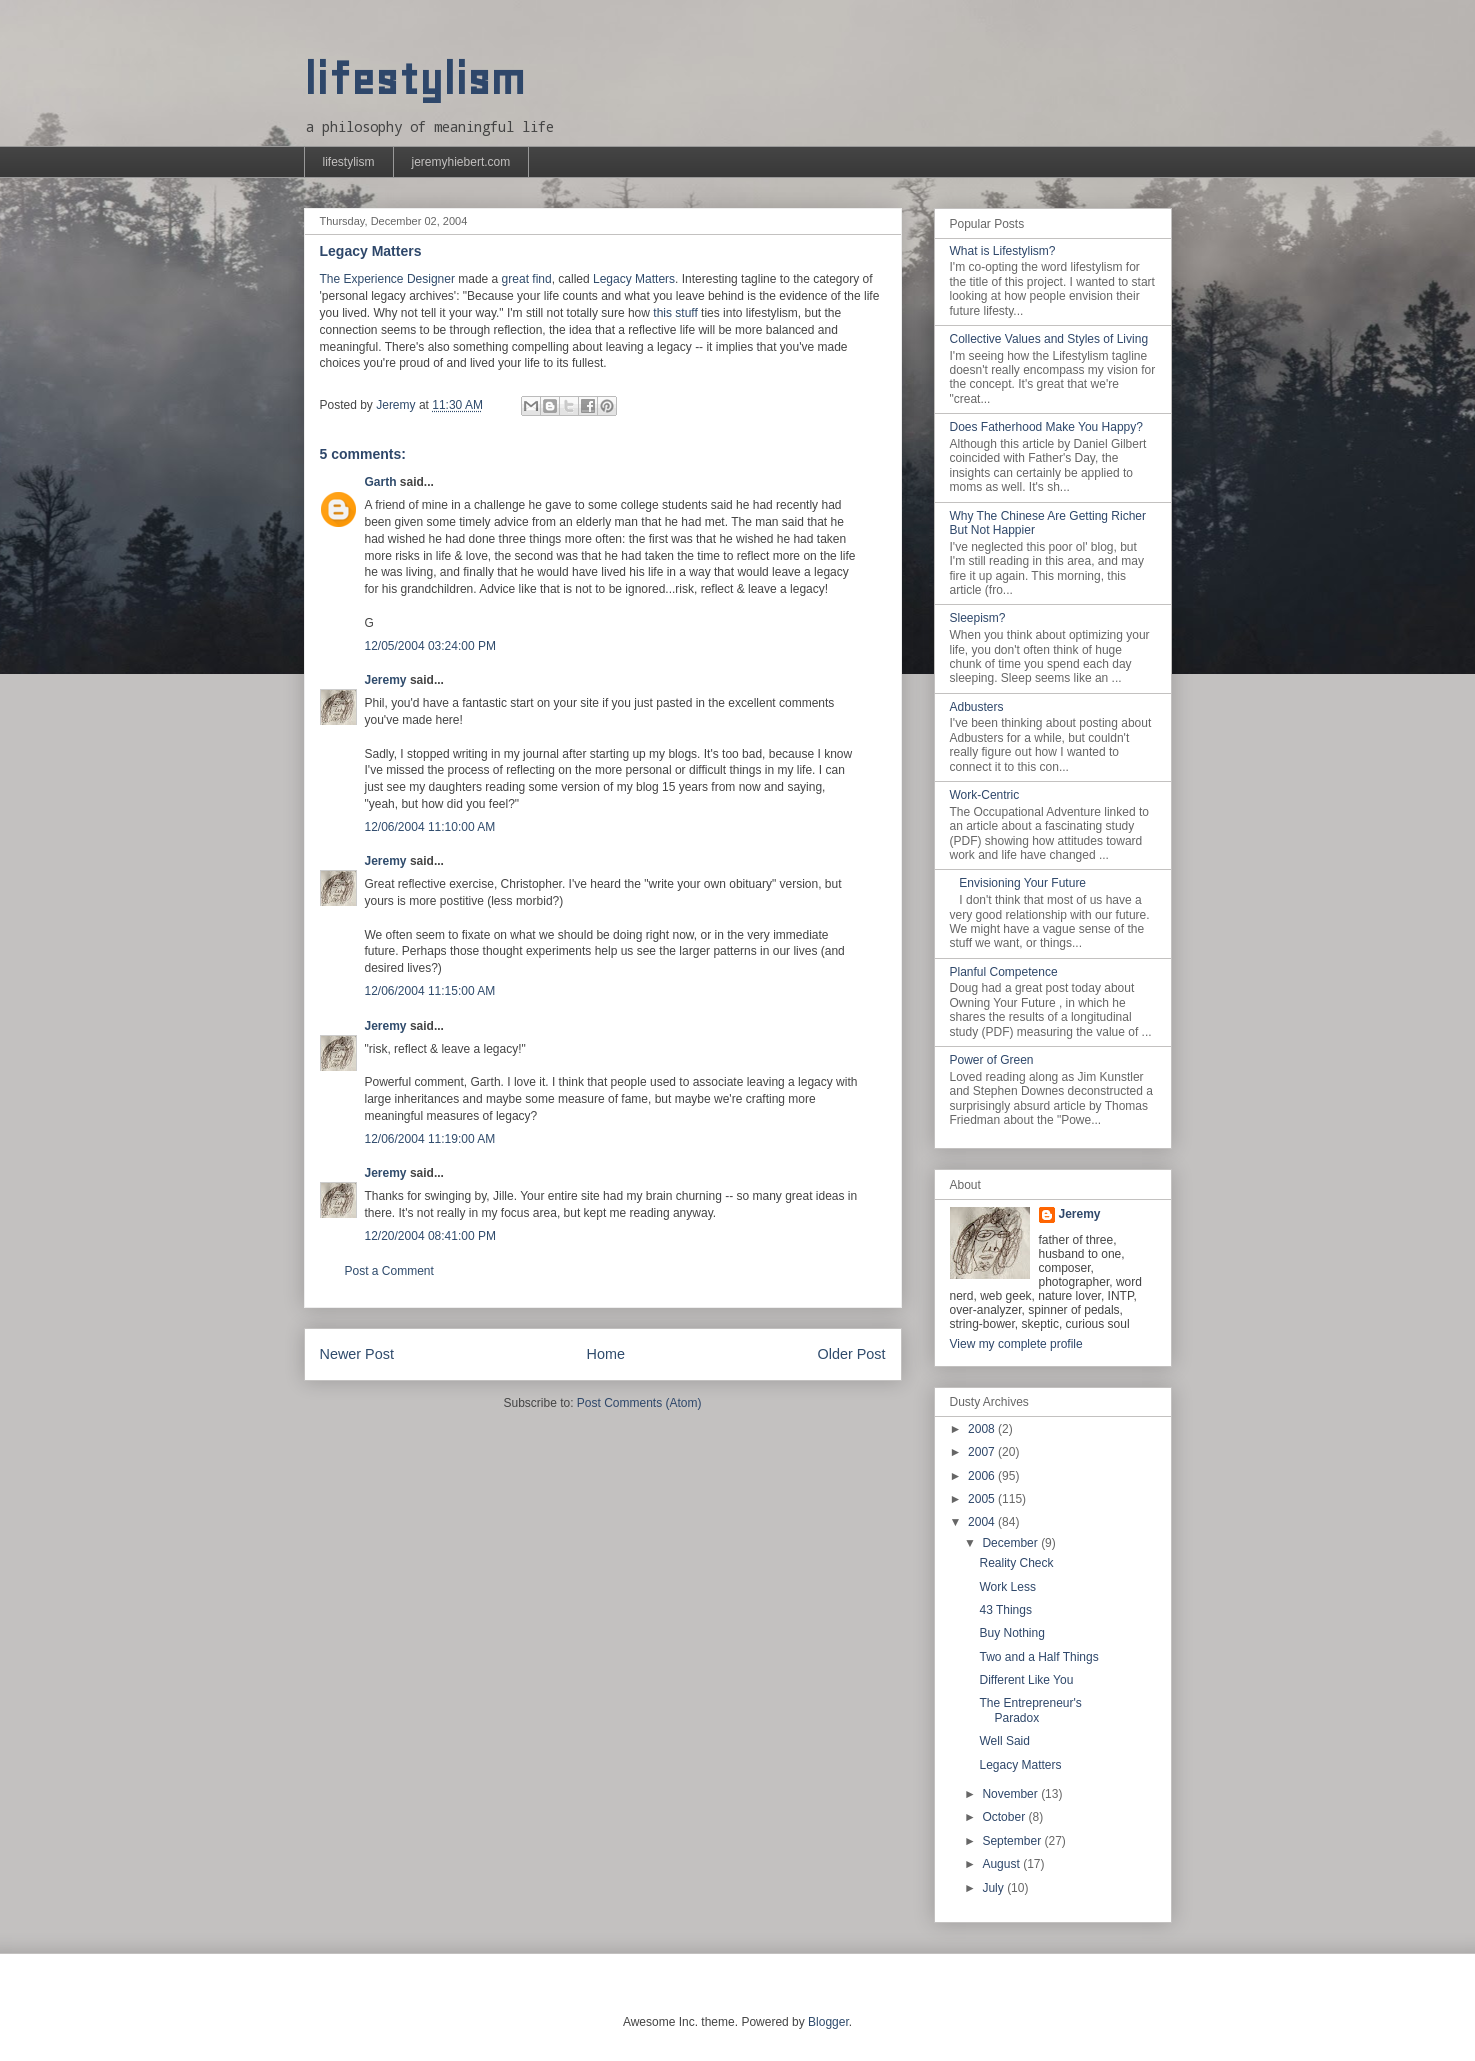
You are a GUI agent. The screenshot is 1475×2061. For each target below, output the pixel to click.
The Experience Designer (387, 279)
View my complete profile (1016, 1344)
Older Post (852, 1354)
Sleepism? (978, 618)
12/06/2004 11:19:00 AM (430, 1139)
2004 (983, 1522)
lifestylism (414, 79)
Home (606, 1354)
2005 (983, 1499)
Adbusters (977, 707)
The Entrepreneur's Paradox (1030, 1710)
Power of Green (992, 1060)
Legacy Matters (634, 279)
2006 (983, 1476)
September (1013, 1841)
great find (527, 279)
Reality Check (1016, 1563)
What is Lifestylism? (1003, 251)
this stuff (675, 313)
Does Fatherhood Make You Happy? (1046, 427)
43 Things (1005, 1610)
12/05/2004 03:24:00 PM (430, 646)
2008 (983, 1429)
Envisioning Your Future (1022, 883)
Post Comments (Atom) (639, 1403)
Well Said (1004, 1741)
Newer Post (357, 1354)
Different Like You (1026, 1680)
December (1011, 1543)
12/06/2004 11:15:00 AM (430, 991)
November (1011, 1794)
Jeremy (386, 680)
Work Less (1007, 1587)
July (994, 1888)
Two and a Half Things (1038, 1657)
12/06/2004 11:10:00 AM (430, 827)
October (1005, 1817)
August (1002, 1864)
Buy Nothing (1011, 1633)
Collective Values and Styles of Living (1049, 339)
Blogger (828, 2022)
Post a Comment (389, 1271)
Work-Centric (985, 795)
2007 (983, 1452)
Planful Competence (1004, 972)
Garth (381, 482)
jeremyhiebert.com (461, 162)
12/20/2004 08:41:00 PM (430, 1236)
